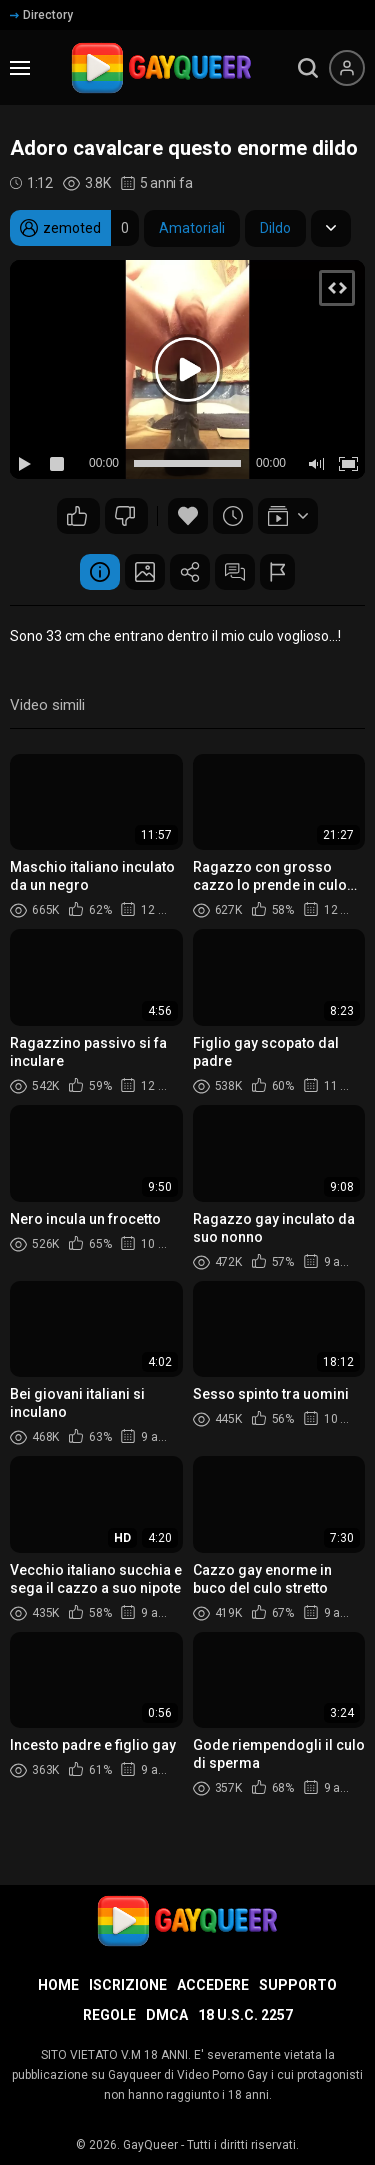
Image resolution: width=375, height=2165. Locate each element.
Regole (109, 2015)
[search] (308, 68)
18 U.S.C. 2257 (245, 2015)
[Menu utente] (347, 68)
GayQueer (150, 2145)
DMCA (167, 2015)
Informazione (100, 572)
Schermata (145, 572)
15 (77, 516)
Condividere (190, 572)
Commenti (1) (235, 572)
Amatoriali (192, 228)
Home (58, 1985)
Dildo (275, 228)
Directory (41, 15)
